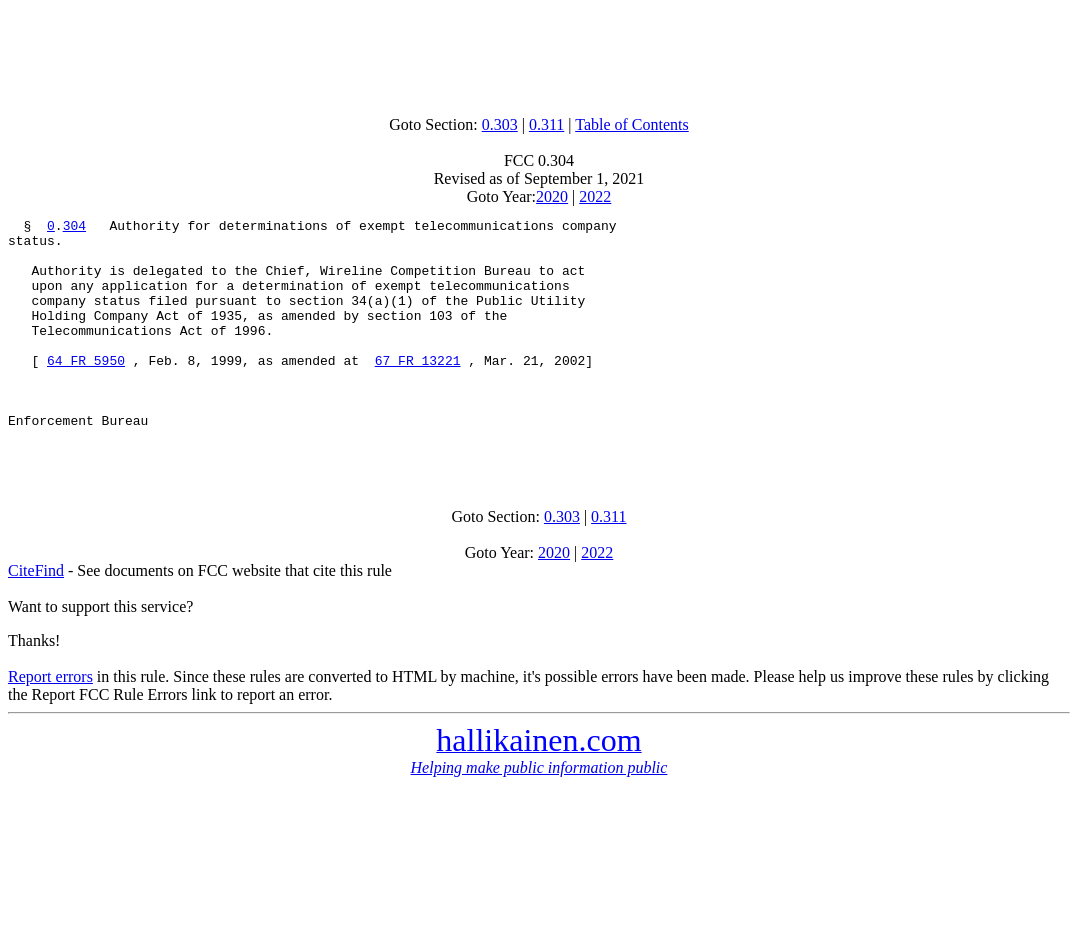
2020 (552, 196)
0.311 (546, 124)
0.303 (500, 124)
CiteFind (36, 618)
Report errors (50, 724)
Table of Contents (632, 124)
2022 (595, 196)
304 (74, 228)
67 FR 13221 (418, 390)
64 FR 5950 (86, 390)
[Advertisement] (539, 53)
